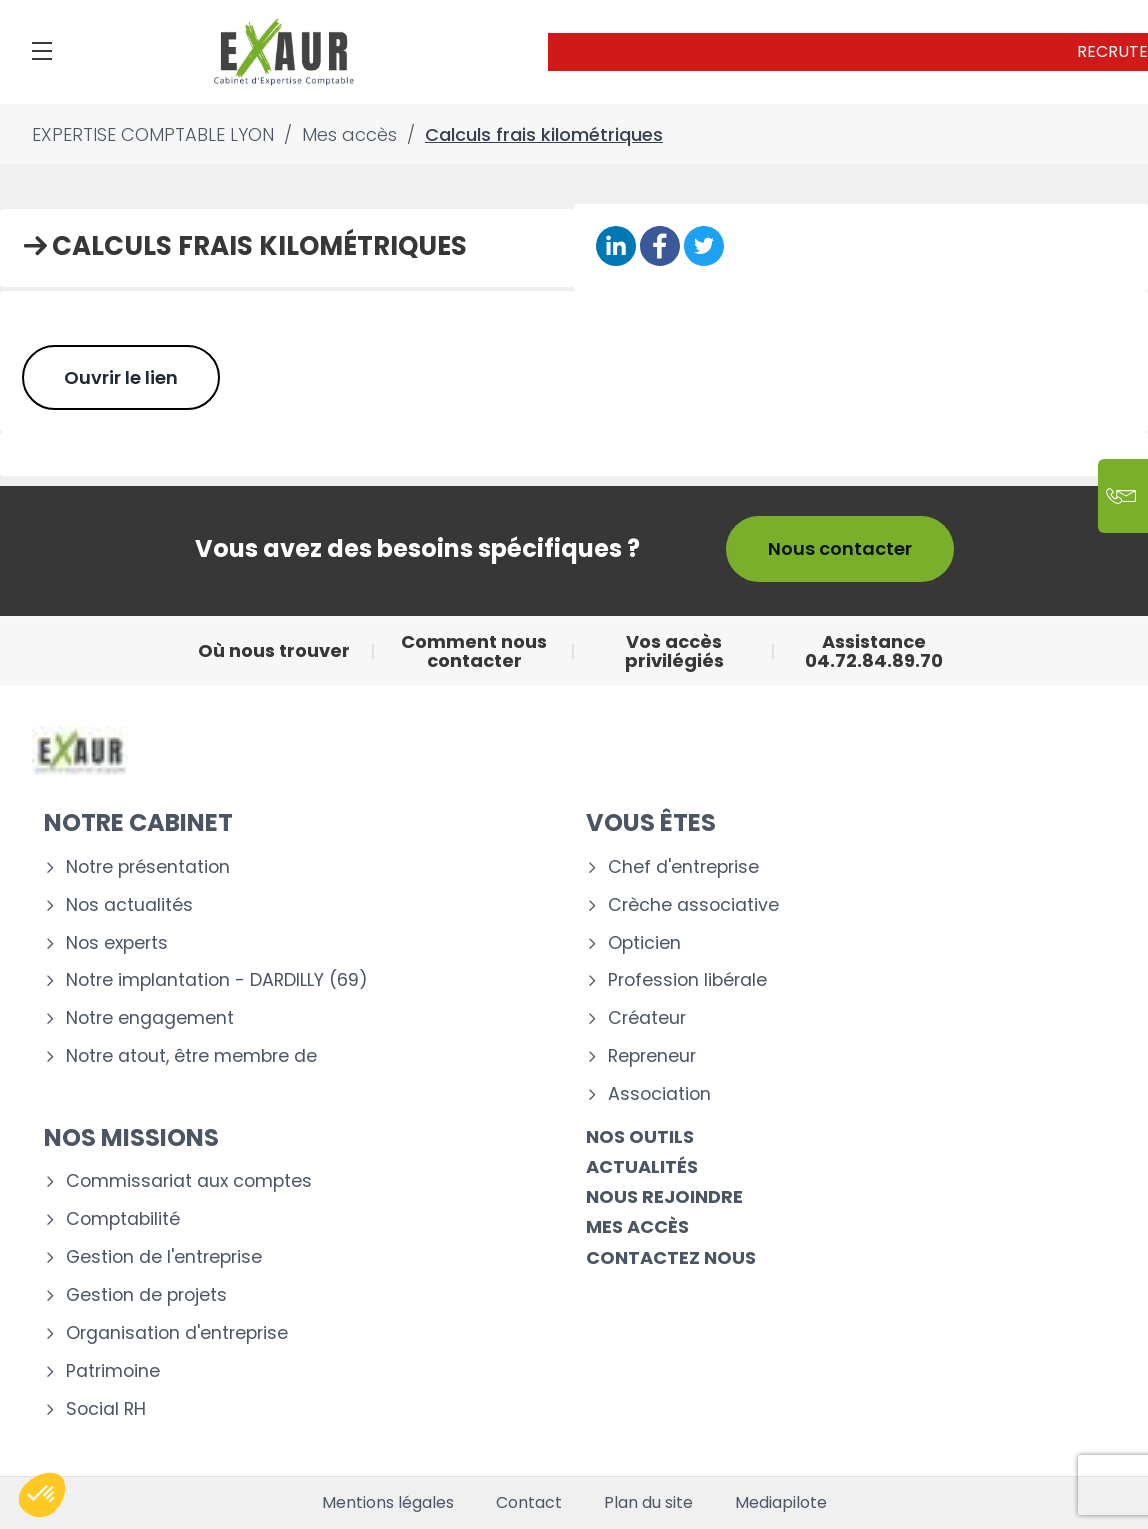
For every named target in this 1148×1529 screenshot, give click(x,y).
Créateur (647, 1018)
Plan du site (648, 1503)
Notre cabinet (138, 822)
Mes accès (637, 1226)
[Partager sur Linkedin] (616, 247)
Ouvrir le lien (121, 377)
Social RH (106, 1409)
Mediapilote (781, 1503)
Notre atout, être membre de (191, 1056)
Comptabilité (123, 1219)
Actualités (642, 1166)
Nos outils (640, 1136)
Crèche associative (693, 905)
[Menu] (42, 51)
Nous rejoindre (664, 1196)
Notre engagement (150, 1018)
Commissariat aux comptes (189, 1181)
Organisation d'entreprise (177, 1333)
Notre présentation (148, 867)
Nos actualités (129, 905)
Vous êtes (651, 822)
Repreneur (652, 1056)
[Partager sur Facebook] (660, 247)
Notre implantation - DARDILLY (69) (217, 980)
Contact (529, 1503)
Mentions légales (388, 1503)
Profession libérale (687, 980)
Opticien (644, 943)
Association (659, 1094)
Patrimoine (113, 1371)
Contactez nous (671, 1257)
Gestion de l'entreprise (164, 1257)
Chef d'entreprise (683, 867)
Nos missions (131, 1137)
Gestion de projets (146, 1295)
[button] (42, 1495)
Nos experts (117, 943)
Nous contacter (840, 548)
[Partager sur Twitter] (704, 247)
